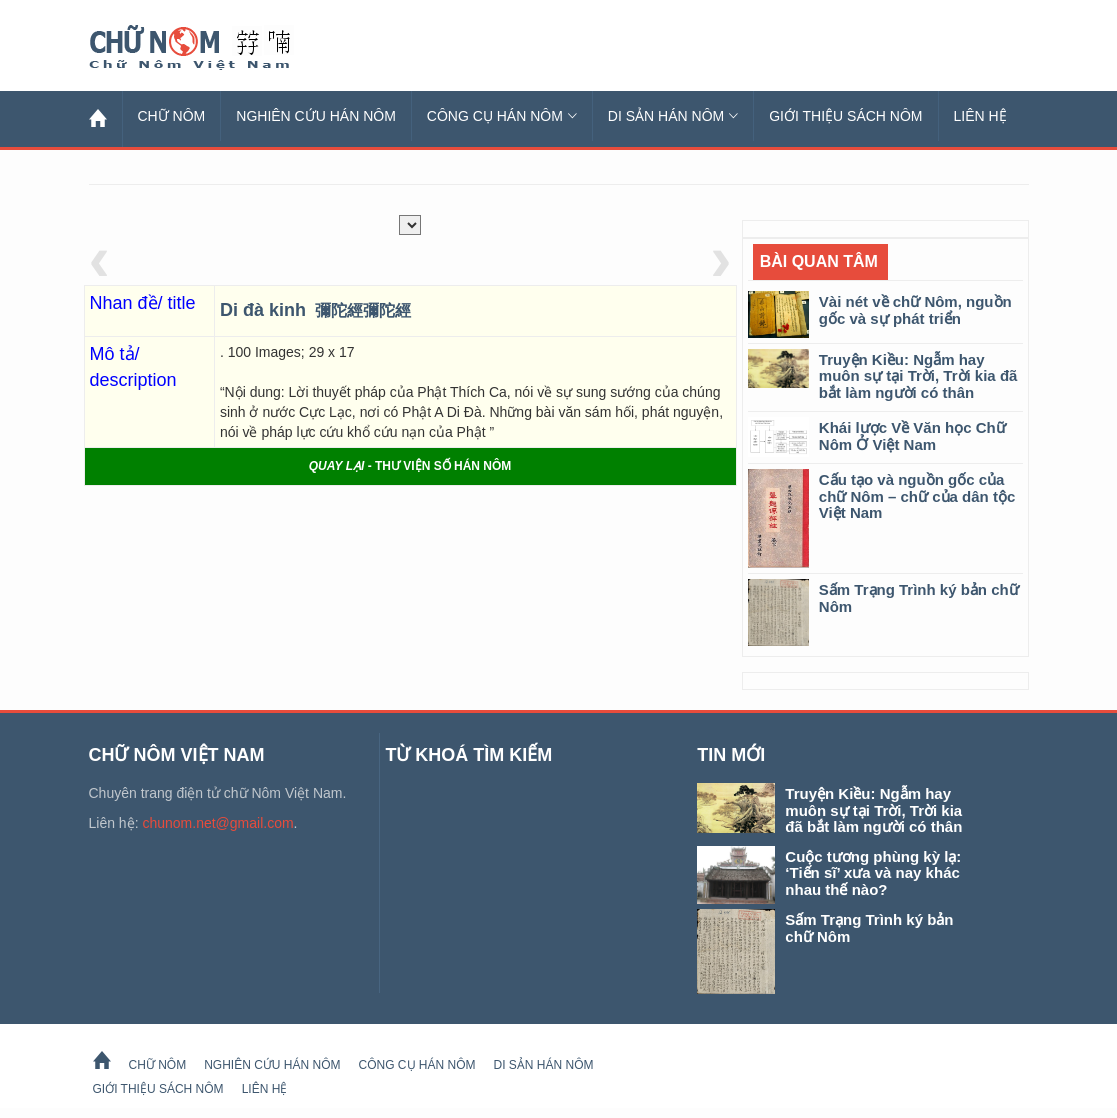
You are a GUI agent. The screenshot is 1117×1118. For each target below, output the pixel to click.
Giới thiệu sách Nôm (845, 116)
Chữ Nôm (214, 48)
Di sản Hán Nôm (673, 116)
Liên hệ (980, 116)
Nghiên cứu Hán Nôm (316, 116)
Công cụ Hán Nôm (502, 116)
